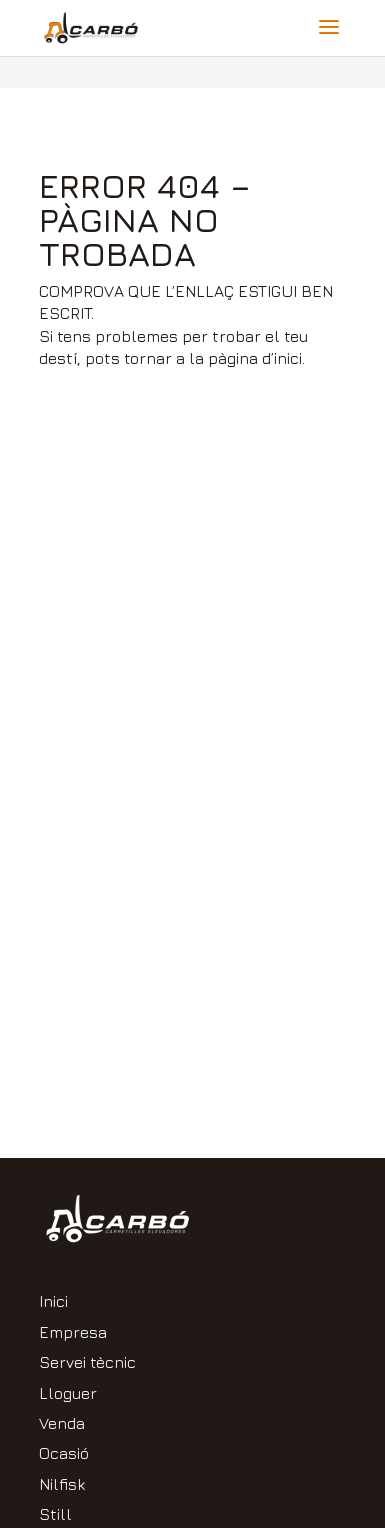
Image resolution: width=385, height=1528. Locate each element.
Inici (53, 1301)
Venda (62, 1423)
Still (55, 1514)
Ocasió (64, 1453)
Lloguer (68, 1393)
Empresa (73, 1332)
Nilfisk (62, 1484)
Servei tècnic (87, 1362)
